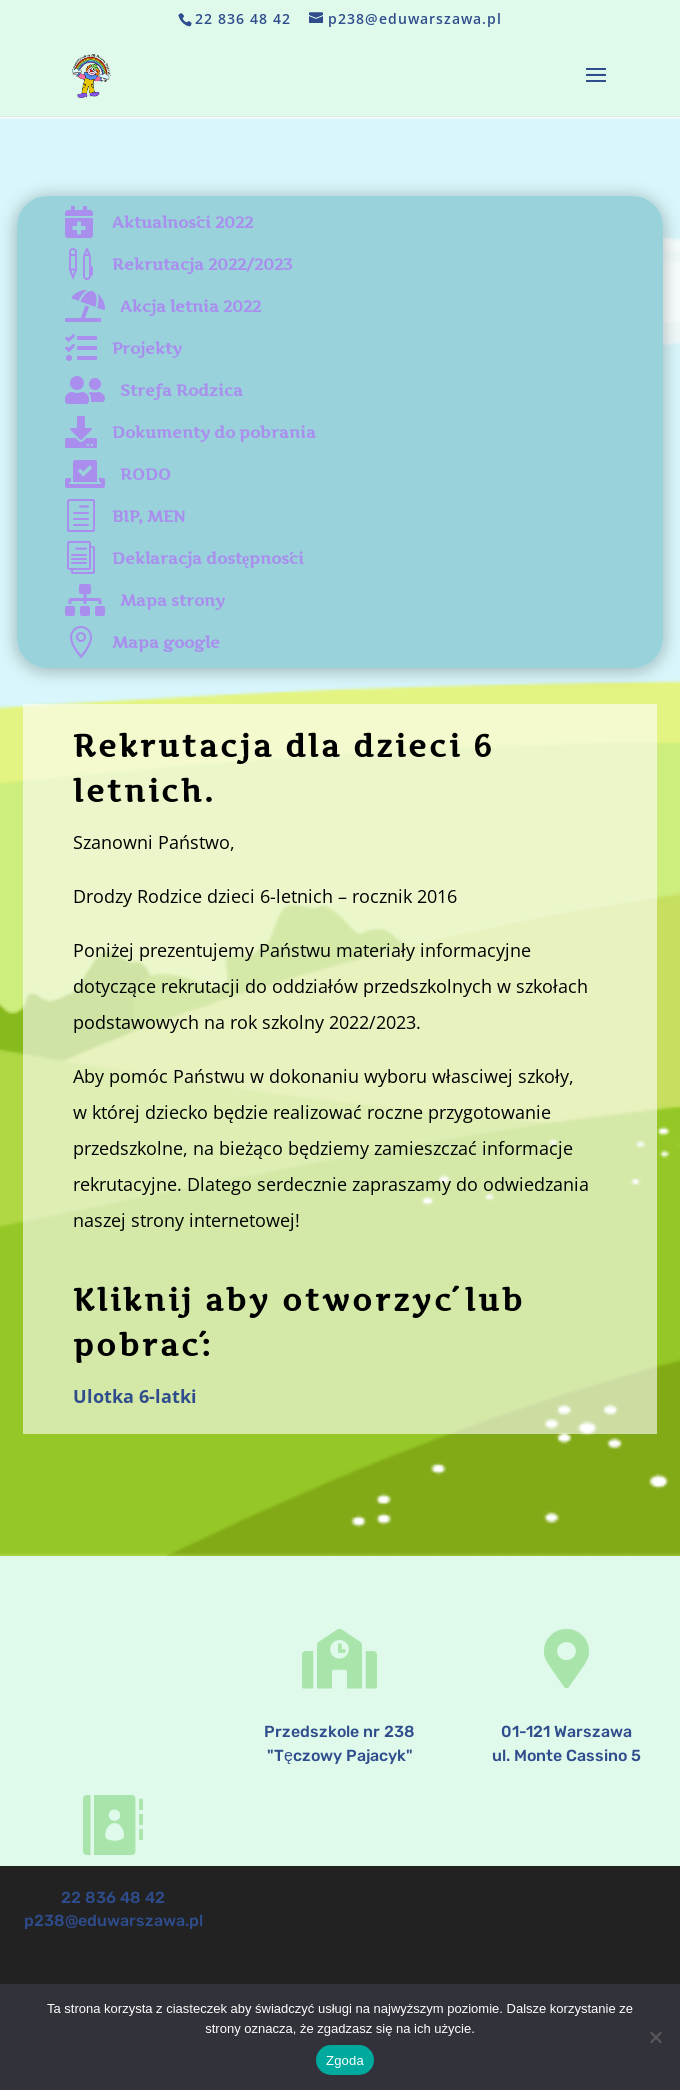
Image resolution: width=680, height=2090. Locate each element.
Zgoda (345, 2060)
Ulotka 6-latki (135, 1396)
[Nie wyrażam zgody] (655, 2037)
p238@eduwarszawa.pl (113, 1915)
